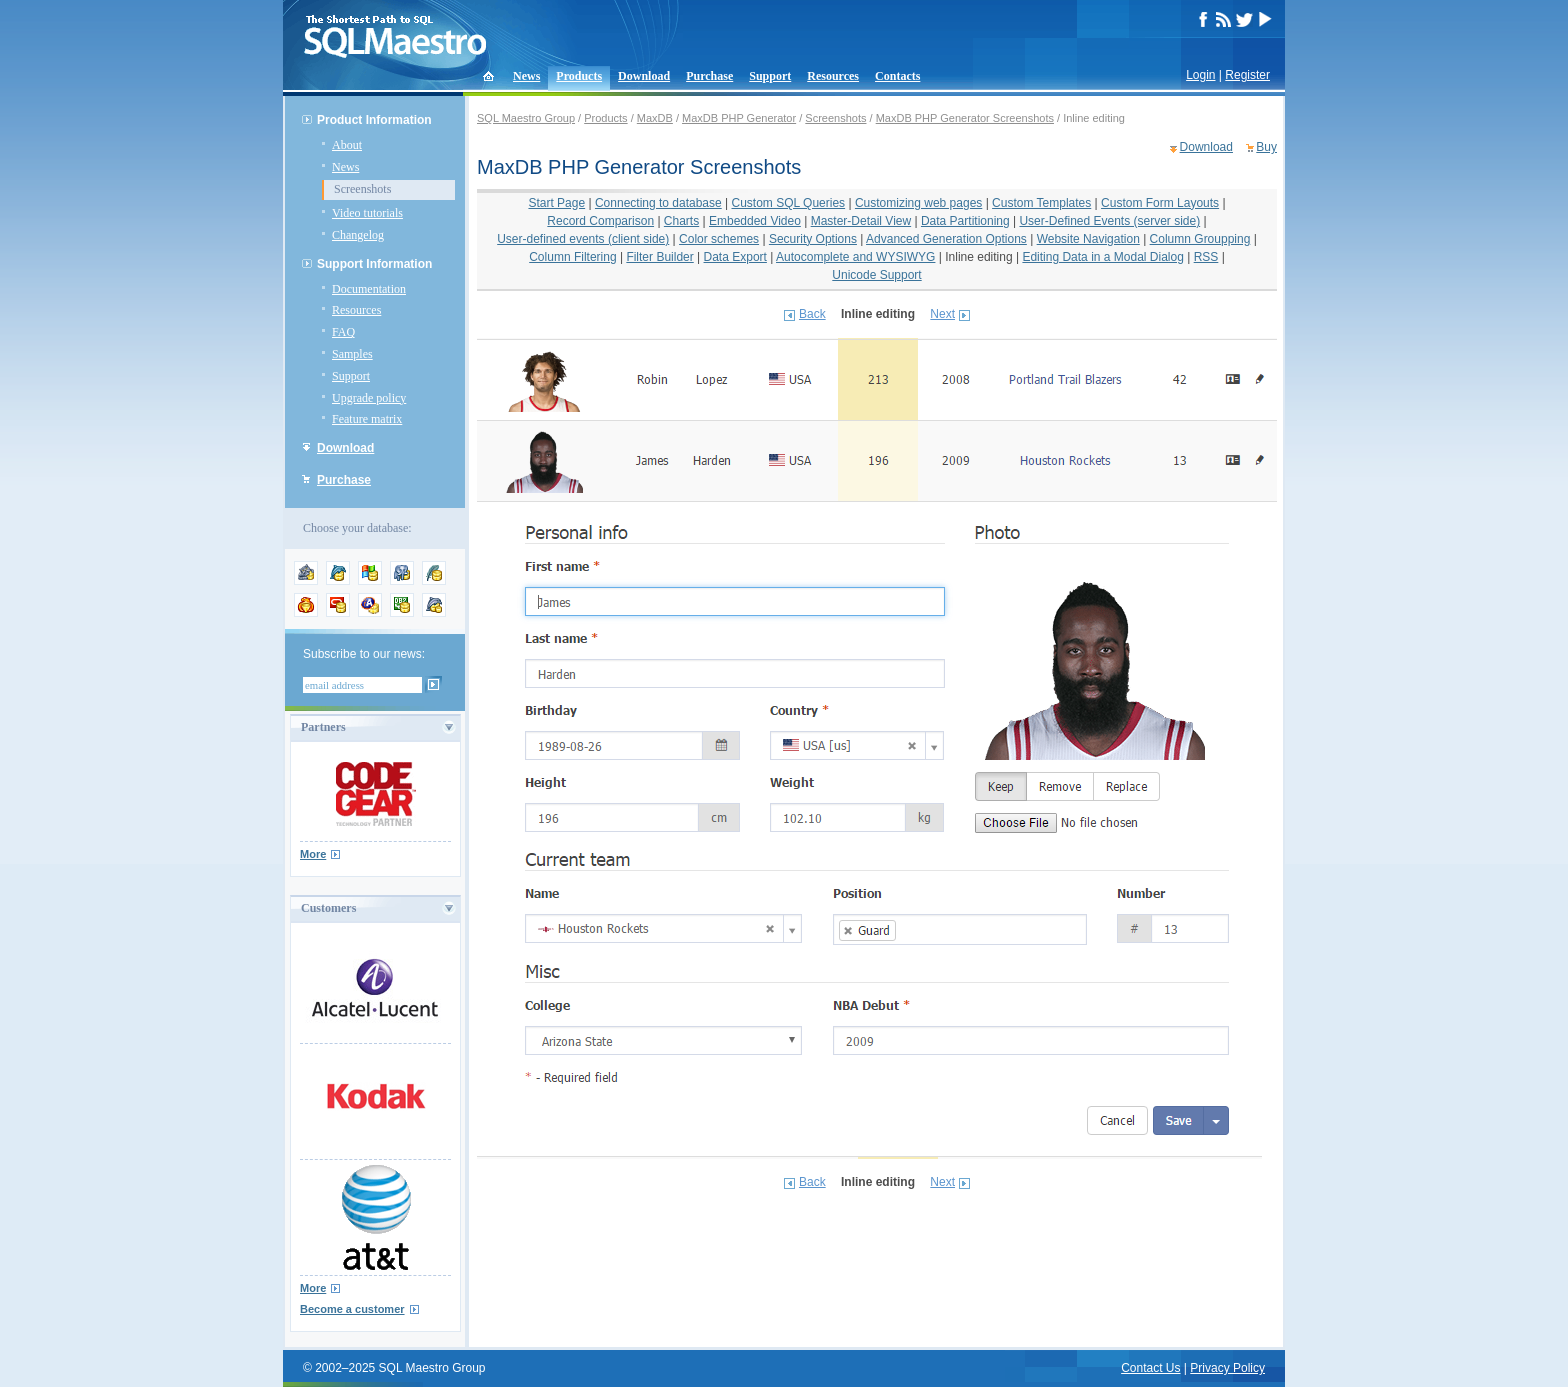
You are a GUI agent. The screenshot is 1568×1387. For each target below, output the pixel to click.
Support (770, 76)
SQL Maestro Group (526, 118)
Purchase (709, 76)
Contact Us (1150, 1368)
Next (942, 314)
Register (1247, 75)
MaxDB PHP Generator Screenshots (965, 118)
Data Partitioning (965, 221)
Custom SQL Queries (789, 203)
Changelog (358, 235)
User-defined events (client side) (583, 239)
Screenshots (362, 189)
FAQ (343, 332)
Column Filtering (572, 257)
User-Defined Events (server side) (1109, 221)
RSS (1206, 257)
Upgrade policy (369, 398)
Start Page (556, 203)
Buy (1266, 147)
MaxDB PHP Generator (739, 118)
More (313, 854)
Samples (352, 354)
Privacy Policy (1227, 1368)
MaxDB (655, 118)
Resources (833, 76)
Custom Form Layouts (1160, 203)
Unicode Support (876, 275)
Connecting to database (658, 203)
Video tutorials (367, 213)
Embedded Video (755, 221)
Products (579, 76)
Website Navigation (1088, 239)
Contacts (897, 76)
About (347, 145)
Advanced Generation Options (946, 239)
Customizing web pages (918, 203)
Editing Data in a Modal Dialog (1102, 257)
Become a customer (352, 1309)
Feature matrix (367, 419)
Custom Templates (1041, 203)
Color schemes (719, 239)
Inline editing (978, 257)
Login (1200, 75)
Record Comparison (600, 221)
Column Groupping (1200, 239)
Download (644, 76)
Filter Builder (659, 257)
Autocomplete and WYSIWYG (855, 257)
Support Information (374, 264)
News (526, 76)
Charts (681, 221)
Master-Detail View (861, 221)
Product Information (374, 120)
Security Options (813, 239)
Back (812, 314)
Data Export (735, 257)
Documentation (369, 289)
